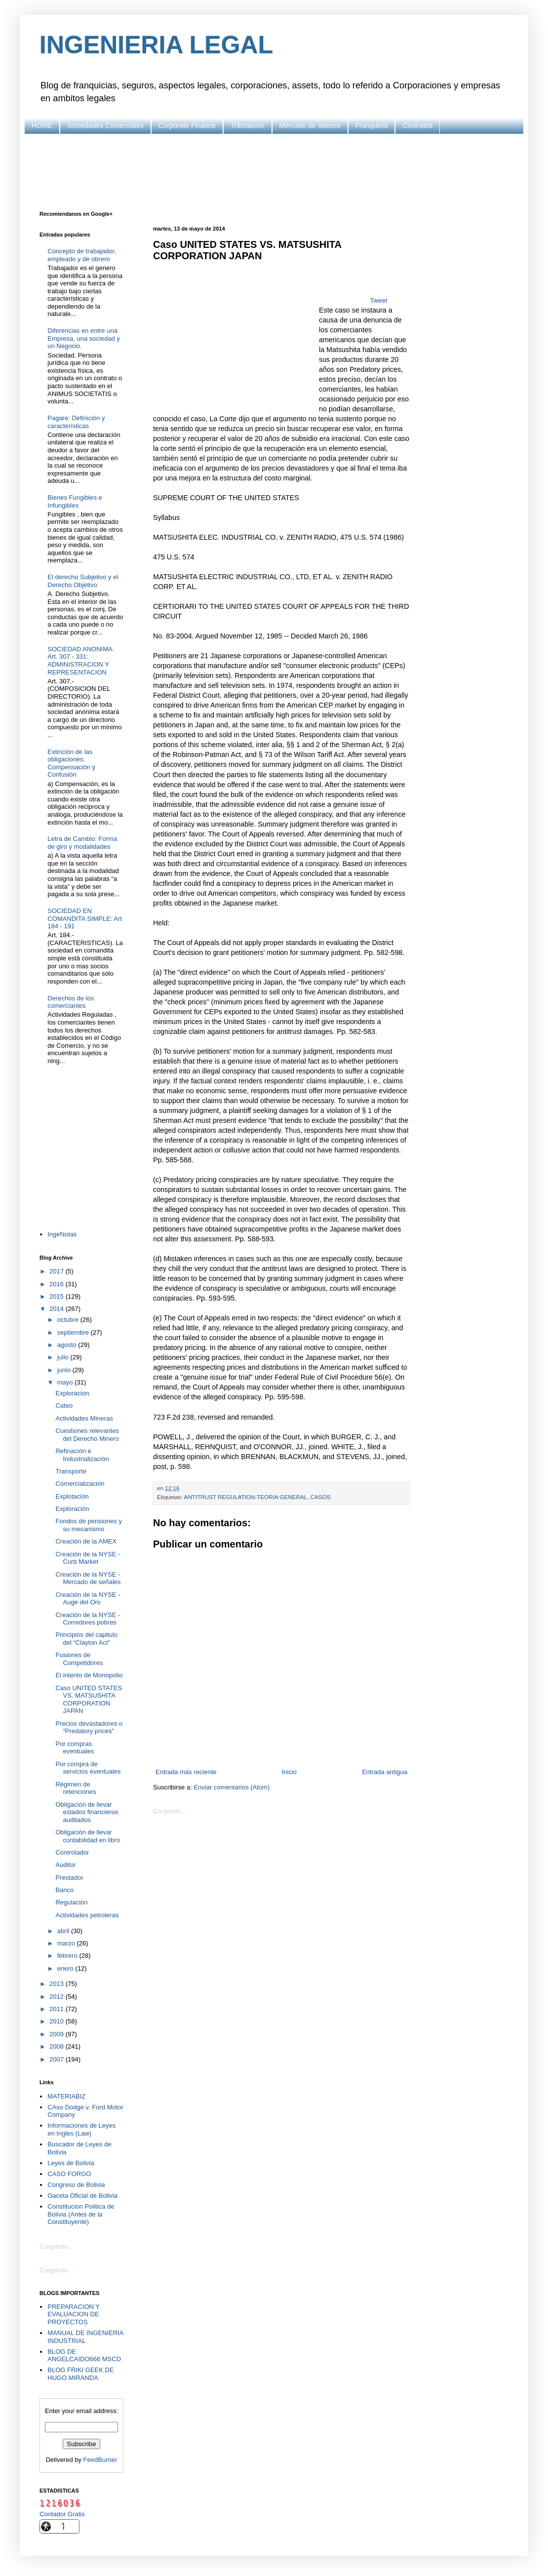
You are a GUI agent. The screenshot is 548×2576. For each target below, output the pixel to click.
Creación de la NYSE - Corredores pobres (87, 1618)
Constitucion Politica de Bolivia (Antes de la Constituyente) (80, 2214)
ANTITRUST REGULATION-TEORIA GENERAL (246, 1497)
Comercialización (79, 1483)
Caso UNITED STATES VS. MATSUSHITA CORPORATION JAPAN (88, 1699)
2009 (57, 2034)
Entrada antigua (384, 1772)
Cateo (64, 1405)
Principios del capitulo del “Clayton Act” (86, 1638)
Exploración (72, 1508)
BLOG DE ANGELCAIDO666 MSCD (84, 2355)
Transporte (70, 1471)
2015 (57, 1296)
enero (66, 1968)
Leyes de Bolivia (70, 2163)
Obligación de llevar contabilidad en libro (87, 1836)
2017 (57, 1271)
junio (65, 1370)
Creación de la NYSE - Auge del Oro (87, 1598)
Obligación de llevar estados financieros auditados (86, 1812)
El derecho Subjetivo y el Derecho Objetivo (82, 581)
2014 (57, 1308)
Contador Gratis (62, 2514)
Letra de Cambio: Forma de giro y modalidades (82, 842)
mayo (66, 1382)
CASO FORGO (69, 2174)
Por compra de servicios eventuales (87, 1768)
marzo (67, 1943)
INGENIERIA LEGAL (156, 45)
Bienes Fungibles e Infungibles (74, 501)
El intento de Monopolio (88, 1675)
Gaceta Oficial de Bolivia (82, 2195)
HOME (42, 125)
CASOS (321, 1497)
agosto (67, 1344)
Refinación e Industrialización (82, 1455)
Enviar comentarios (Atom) (232, 1787)
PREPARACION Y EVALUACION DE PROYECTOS (73, 2314)
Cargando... (170, 1811)
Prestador (69, 1877)
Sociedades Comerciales (105, 125)
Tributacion (248, 125)
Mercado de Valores (310, 125)
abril (64, 1931)
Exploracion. (73, 1393)
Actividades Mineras (84, 1418)
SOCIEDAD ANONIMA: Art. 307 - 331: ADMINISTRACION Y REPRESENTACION (80, 660)
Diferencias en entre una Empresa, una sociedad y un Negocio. (83, 338)
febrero (68, 1955)
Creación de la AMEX (86, 1541)
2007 (57, 2059)
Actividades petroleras (86, 1915)
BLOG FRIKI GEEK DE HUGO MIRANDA (80, 2373)
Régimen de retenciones (75, 1788)
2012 (57, 1996)
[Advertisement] (274, 171)
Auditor (65, 1864)
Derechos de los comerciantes (70, 1002)
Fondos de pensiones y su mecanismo (88, 1525)
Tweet (378, 300)
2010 (57, 2021)
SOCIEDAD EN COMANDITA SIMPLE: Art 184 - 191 (84, 918)
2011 (57, 2009)
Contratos (417, 125)
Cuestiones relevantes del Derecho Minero (87, 1434)
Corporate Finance (187, 125)
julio (64, 1357)
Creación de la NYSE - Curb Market (87, 1558)
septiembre (74, 1332)
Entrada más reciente (186, 1772)
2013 (57, 1983)
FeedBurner (100, 2459)
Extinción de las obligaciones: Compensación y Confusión (71, 763)
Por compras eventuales (74, 1747)
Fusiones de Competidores (79, 1658)
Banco (64, 1890)
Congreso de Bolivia (76, 2184)
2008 (57, 2046)
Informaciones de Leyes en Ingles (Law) (81, 2129)
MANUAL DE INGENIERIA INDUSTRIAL (85, 2336)
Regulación (71, 1902)
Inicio (289, 1772)
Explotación (71, 1496)
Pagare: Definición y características (76, 422)
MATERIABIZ (66, 2096)
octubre (68, 1319)
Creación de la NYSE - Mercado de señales (87, 1578)
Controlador (72, 1852)
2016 (57, 1284)
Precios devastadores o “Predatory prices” (88, 1727)
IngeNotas (62, 1234)
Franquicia (371, 125)
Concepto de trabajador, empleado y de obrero (81, 255)
